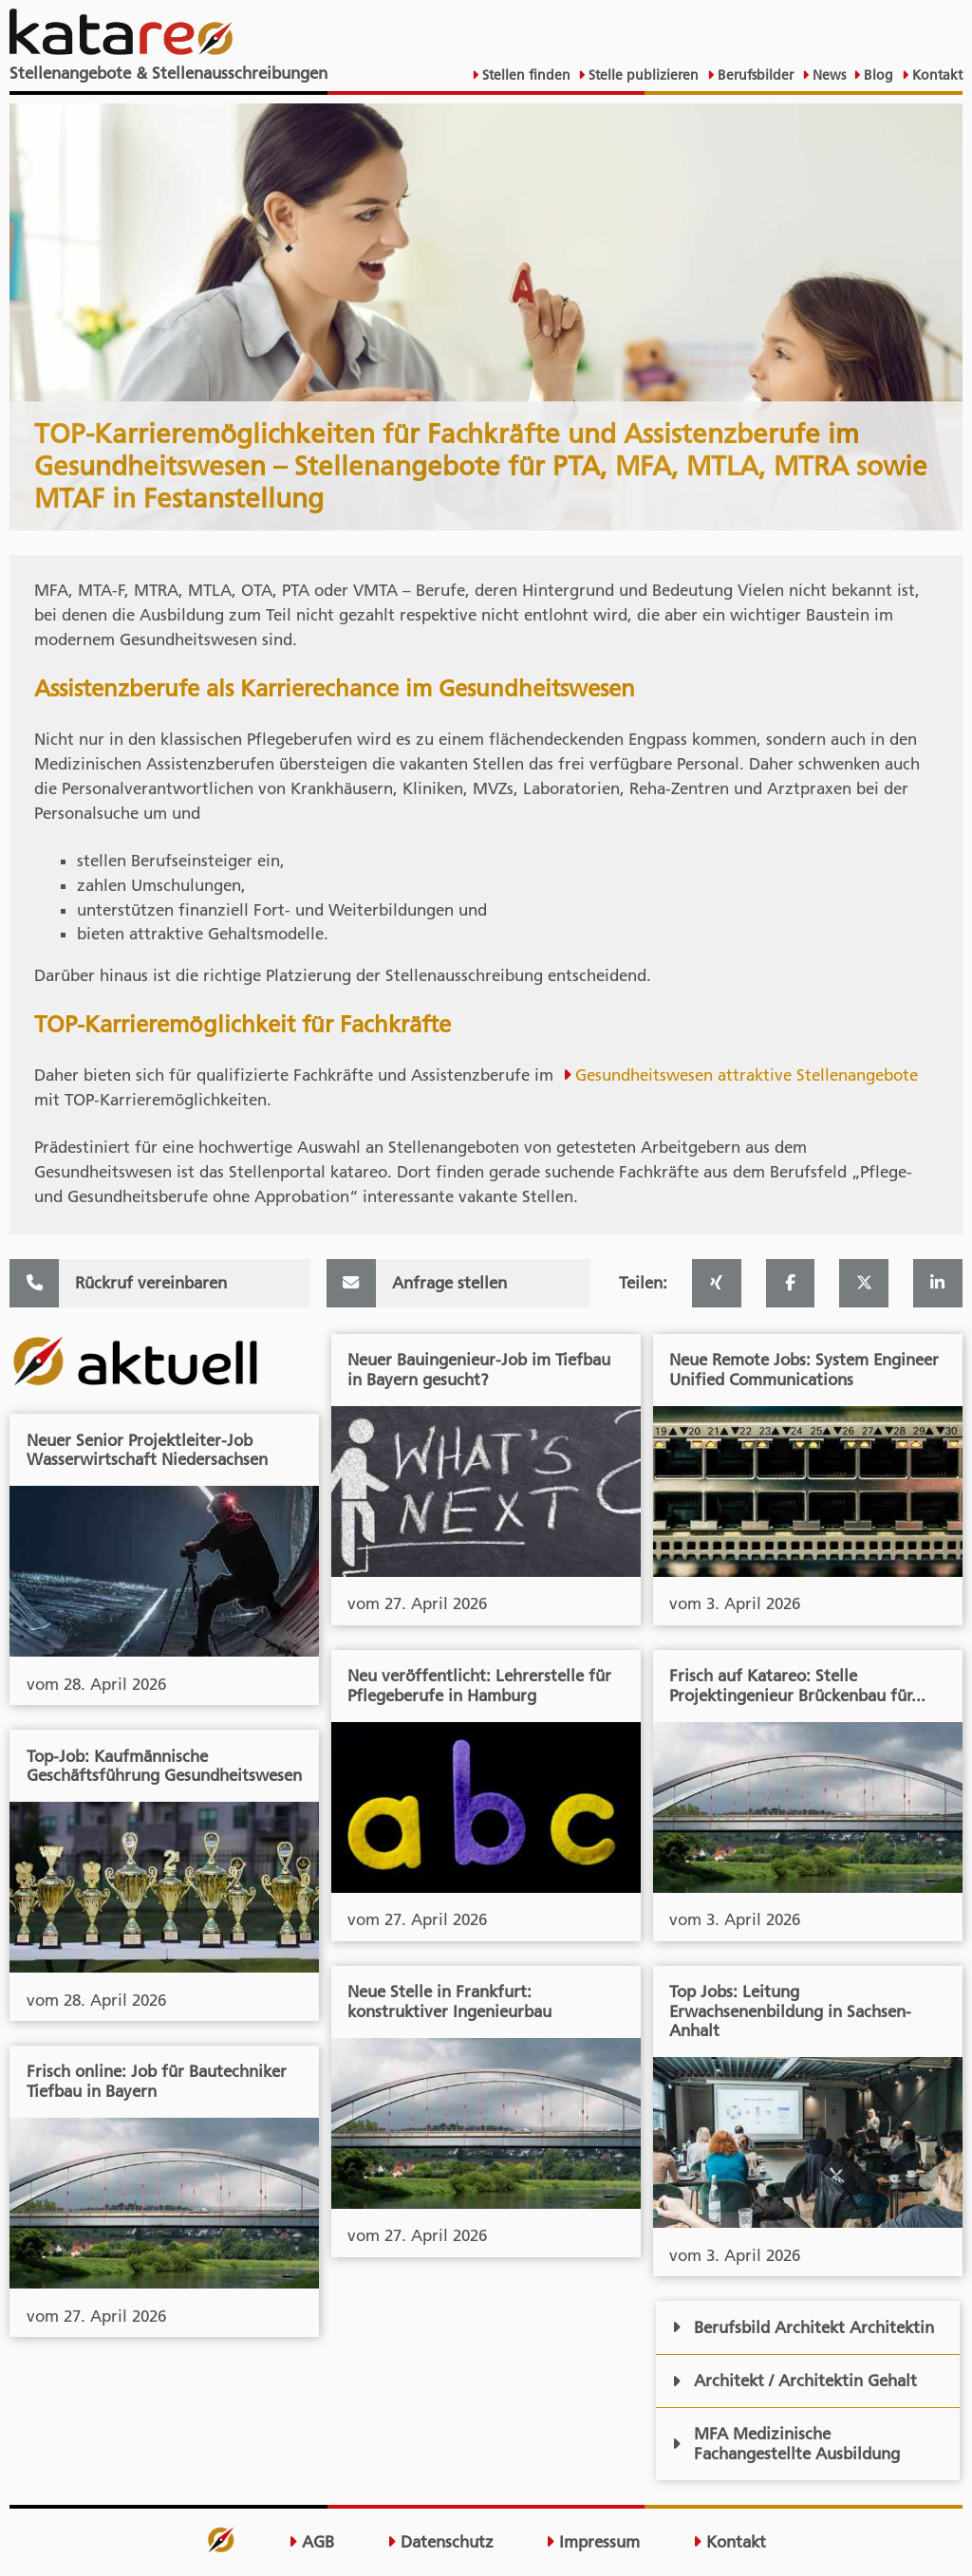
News (827, 74)
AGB (311, 2541)
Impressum (593, 2541)
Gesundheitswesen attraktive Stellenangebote (746, 1075)
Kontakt (935, 74)
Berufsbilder (754, 74)
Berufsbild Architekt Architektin (803, 2327)
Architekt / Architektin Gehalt (794, 2380)
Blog (876, 74)
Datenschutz (440, 2541)
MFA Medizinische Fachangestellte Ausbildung (786, 2443)
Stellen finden (524, 74)
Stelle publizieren (642, 74)
